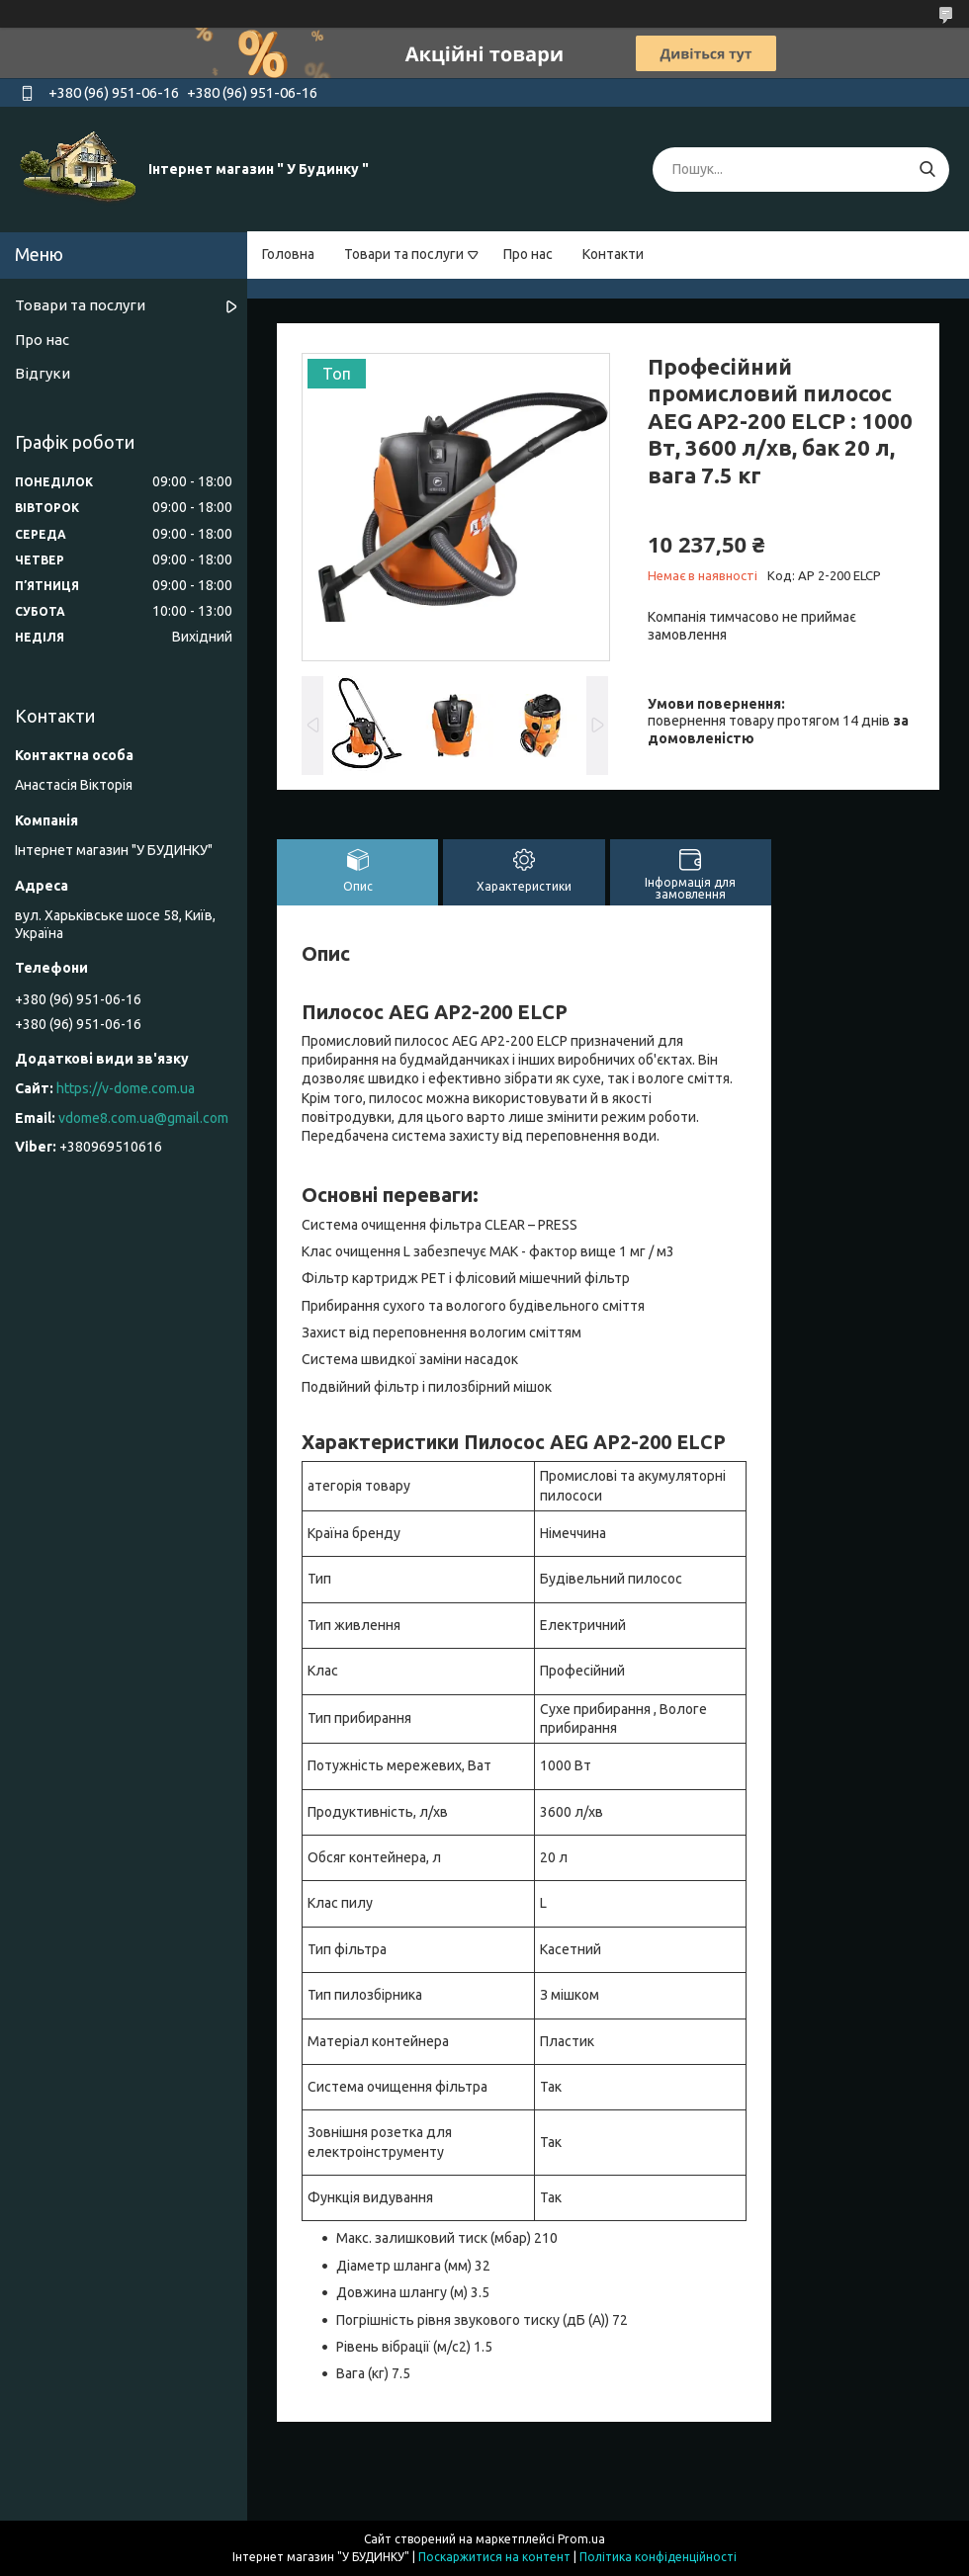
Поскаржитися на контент (494, 2556)
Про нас (528, 254)
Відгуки (42, 373)
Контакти (613, 254)
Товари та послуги (404, 254)
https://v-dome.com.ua (125, 1088)
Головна (288, 254)
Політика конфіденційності (658, 2556)
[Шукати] (927, 169)
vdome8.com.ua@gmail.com (143, 1118)
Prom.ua (581, 2539)
